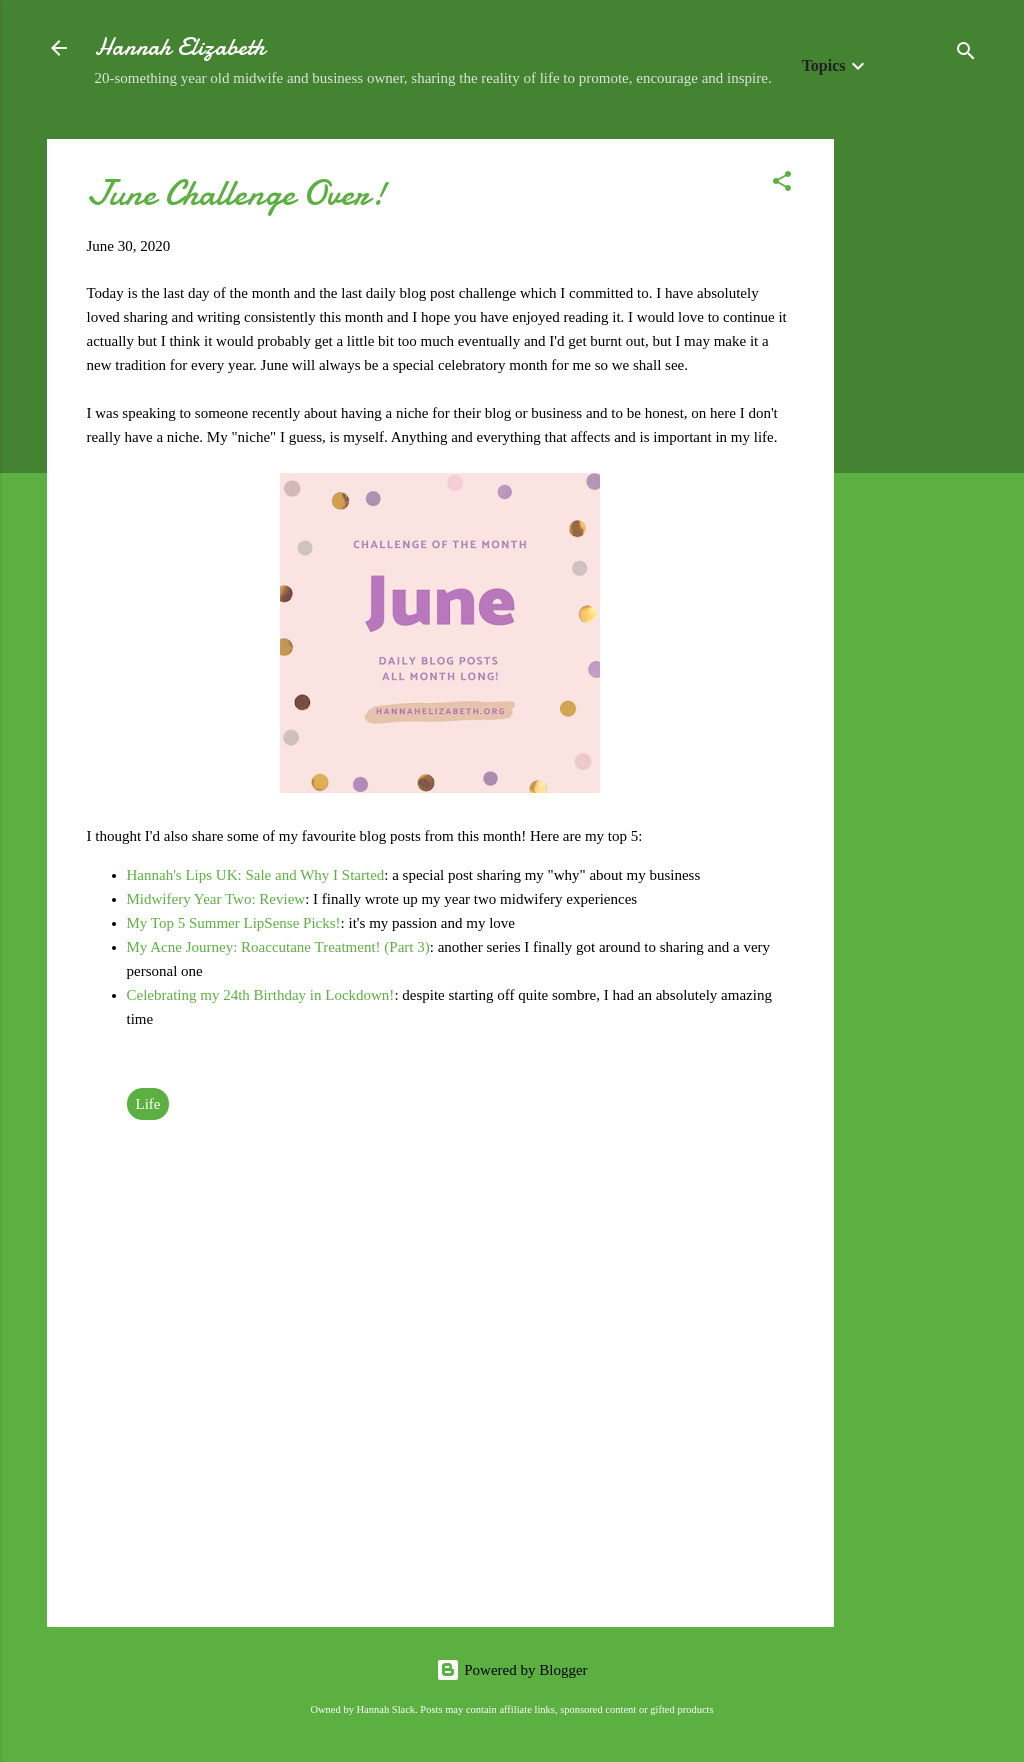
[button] (782, 184)
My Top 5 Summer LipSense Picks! (234, 923)
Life (148, 1104)
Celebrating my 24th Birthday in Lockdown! (261, 995)
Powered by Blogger (511, 1670)
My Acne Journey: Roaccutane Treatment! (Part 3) (278, 947)
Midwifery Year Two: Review (216, 899)
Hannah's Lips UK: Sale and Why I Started (256, 875)
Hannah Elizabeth (180, 47)
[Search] (966, 54)
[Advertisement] (914, 439)
